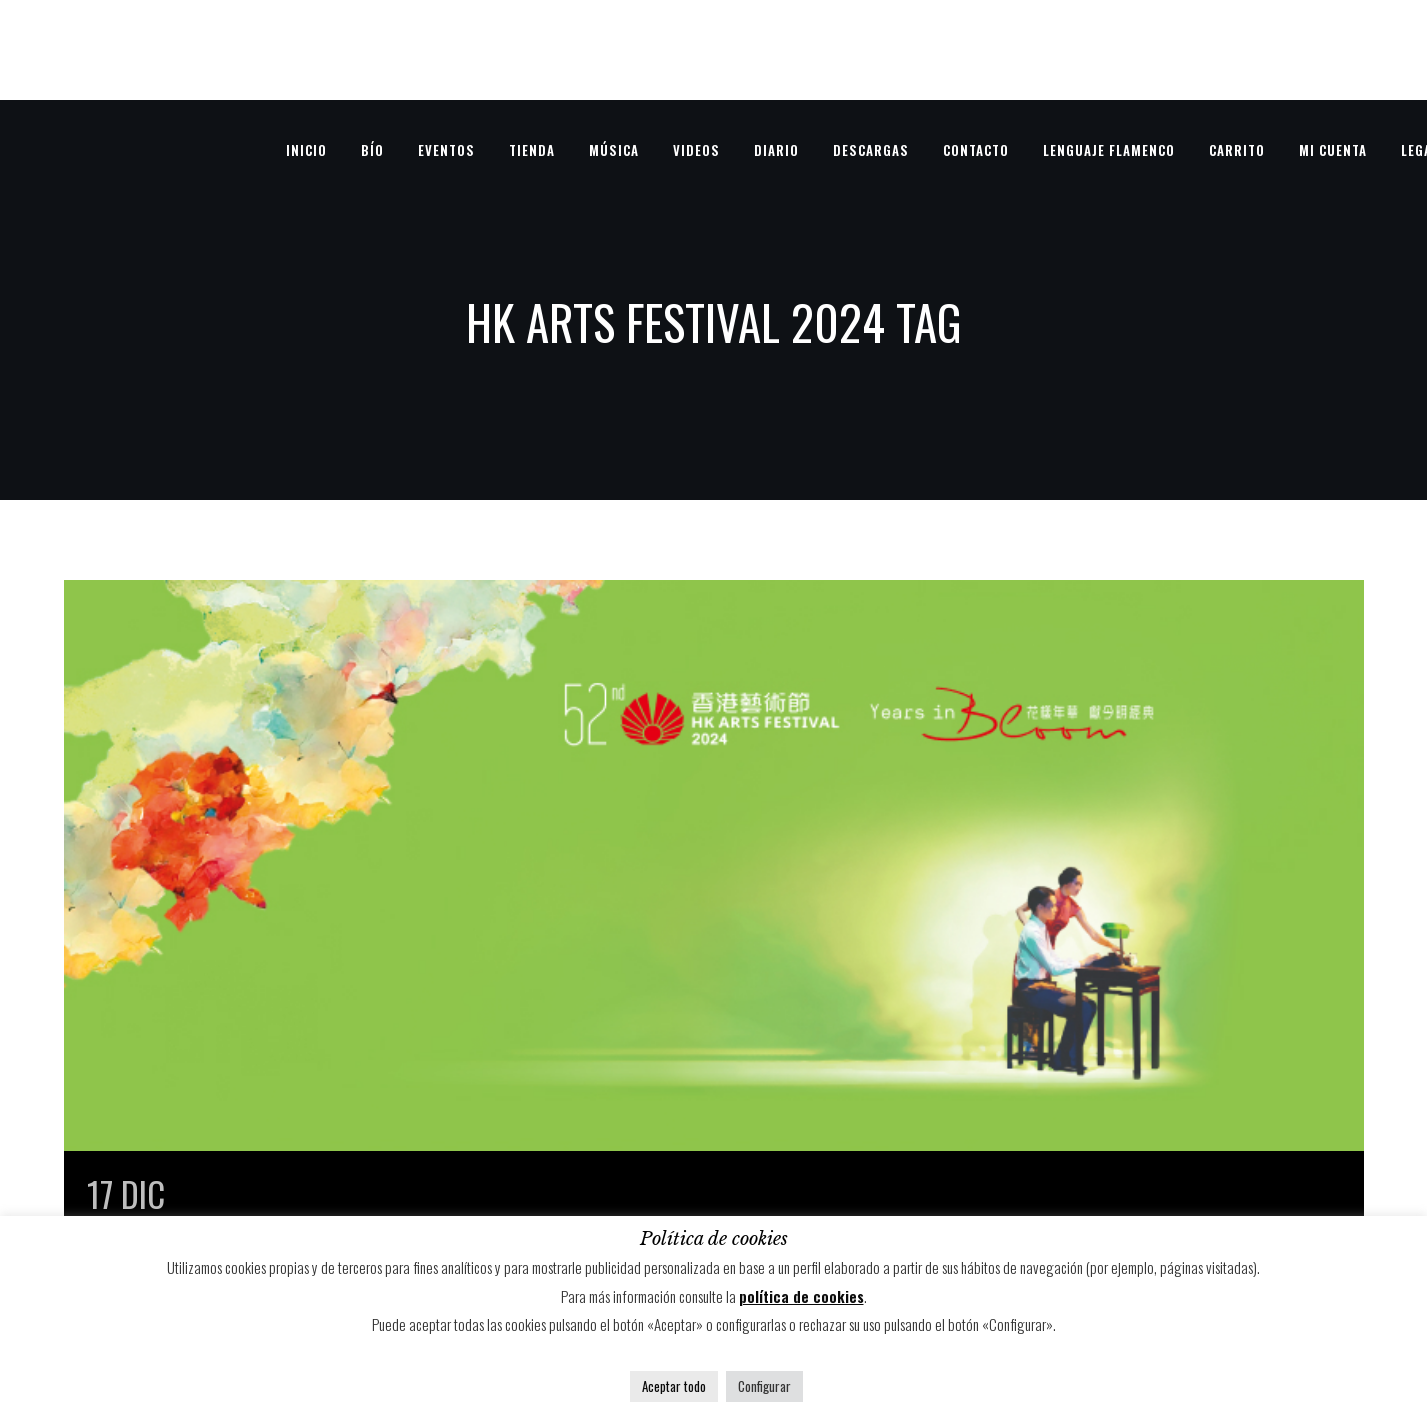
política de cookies (801, 1296)
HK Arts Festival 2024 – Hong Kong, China (466, 1193)
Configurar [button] (764, 1386)
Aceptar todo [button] (674, 1386)
